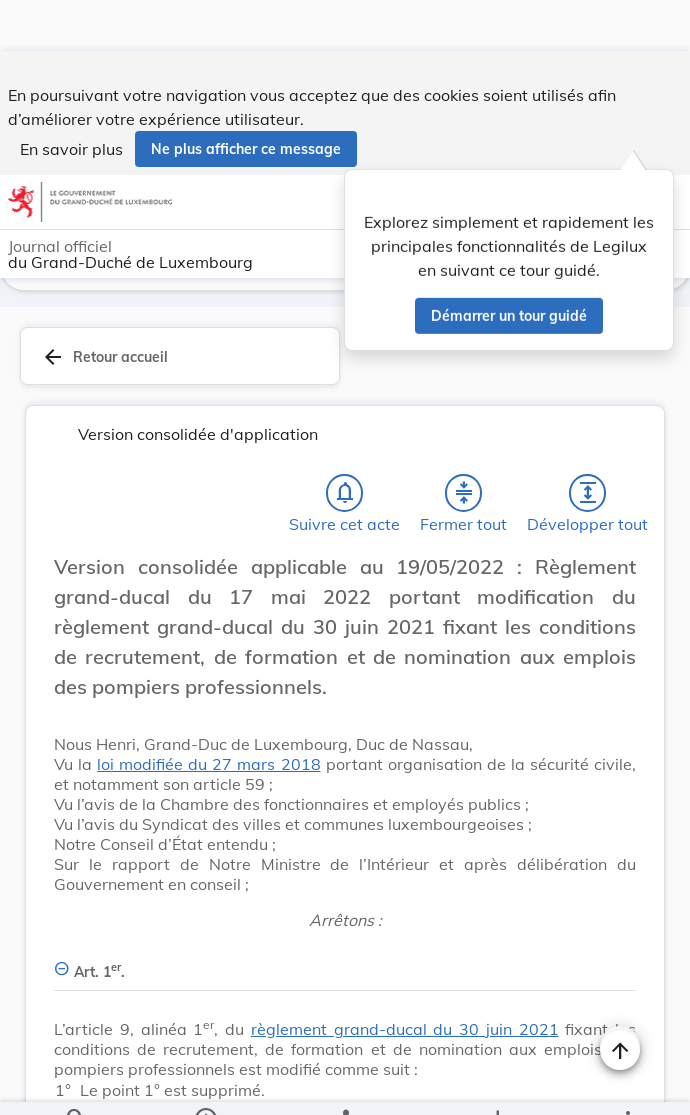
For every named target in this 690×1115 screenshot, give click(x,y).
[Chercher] (76, 1083)
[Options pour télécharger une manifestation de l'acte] (497, 1083)
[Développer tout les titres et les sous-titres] (588, 497)
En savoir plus (71, 98)
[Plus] (627, 1083)
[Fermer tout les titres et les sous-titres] (464, 497)
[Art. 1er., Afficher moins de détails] (345, 964)
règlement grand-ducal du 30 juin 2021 (405, 1033)
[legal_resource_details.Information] (205, 1083)
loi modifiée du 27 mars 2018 (208, 768)
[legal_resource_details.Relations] (345, 1083)
